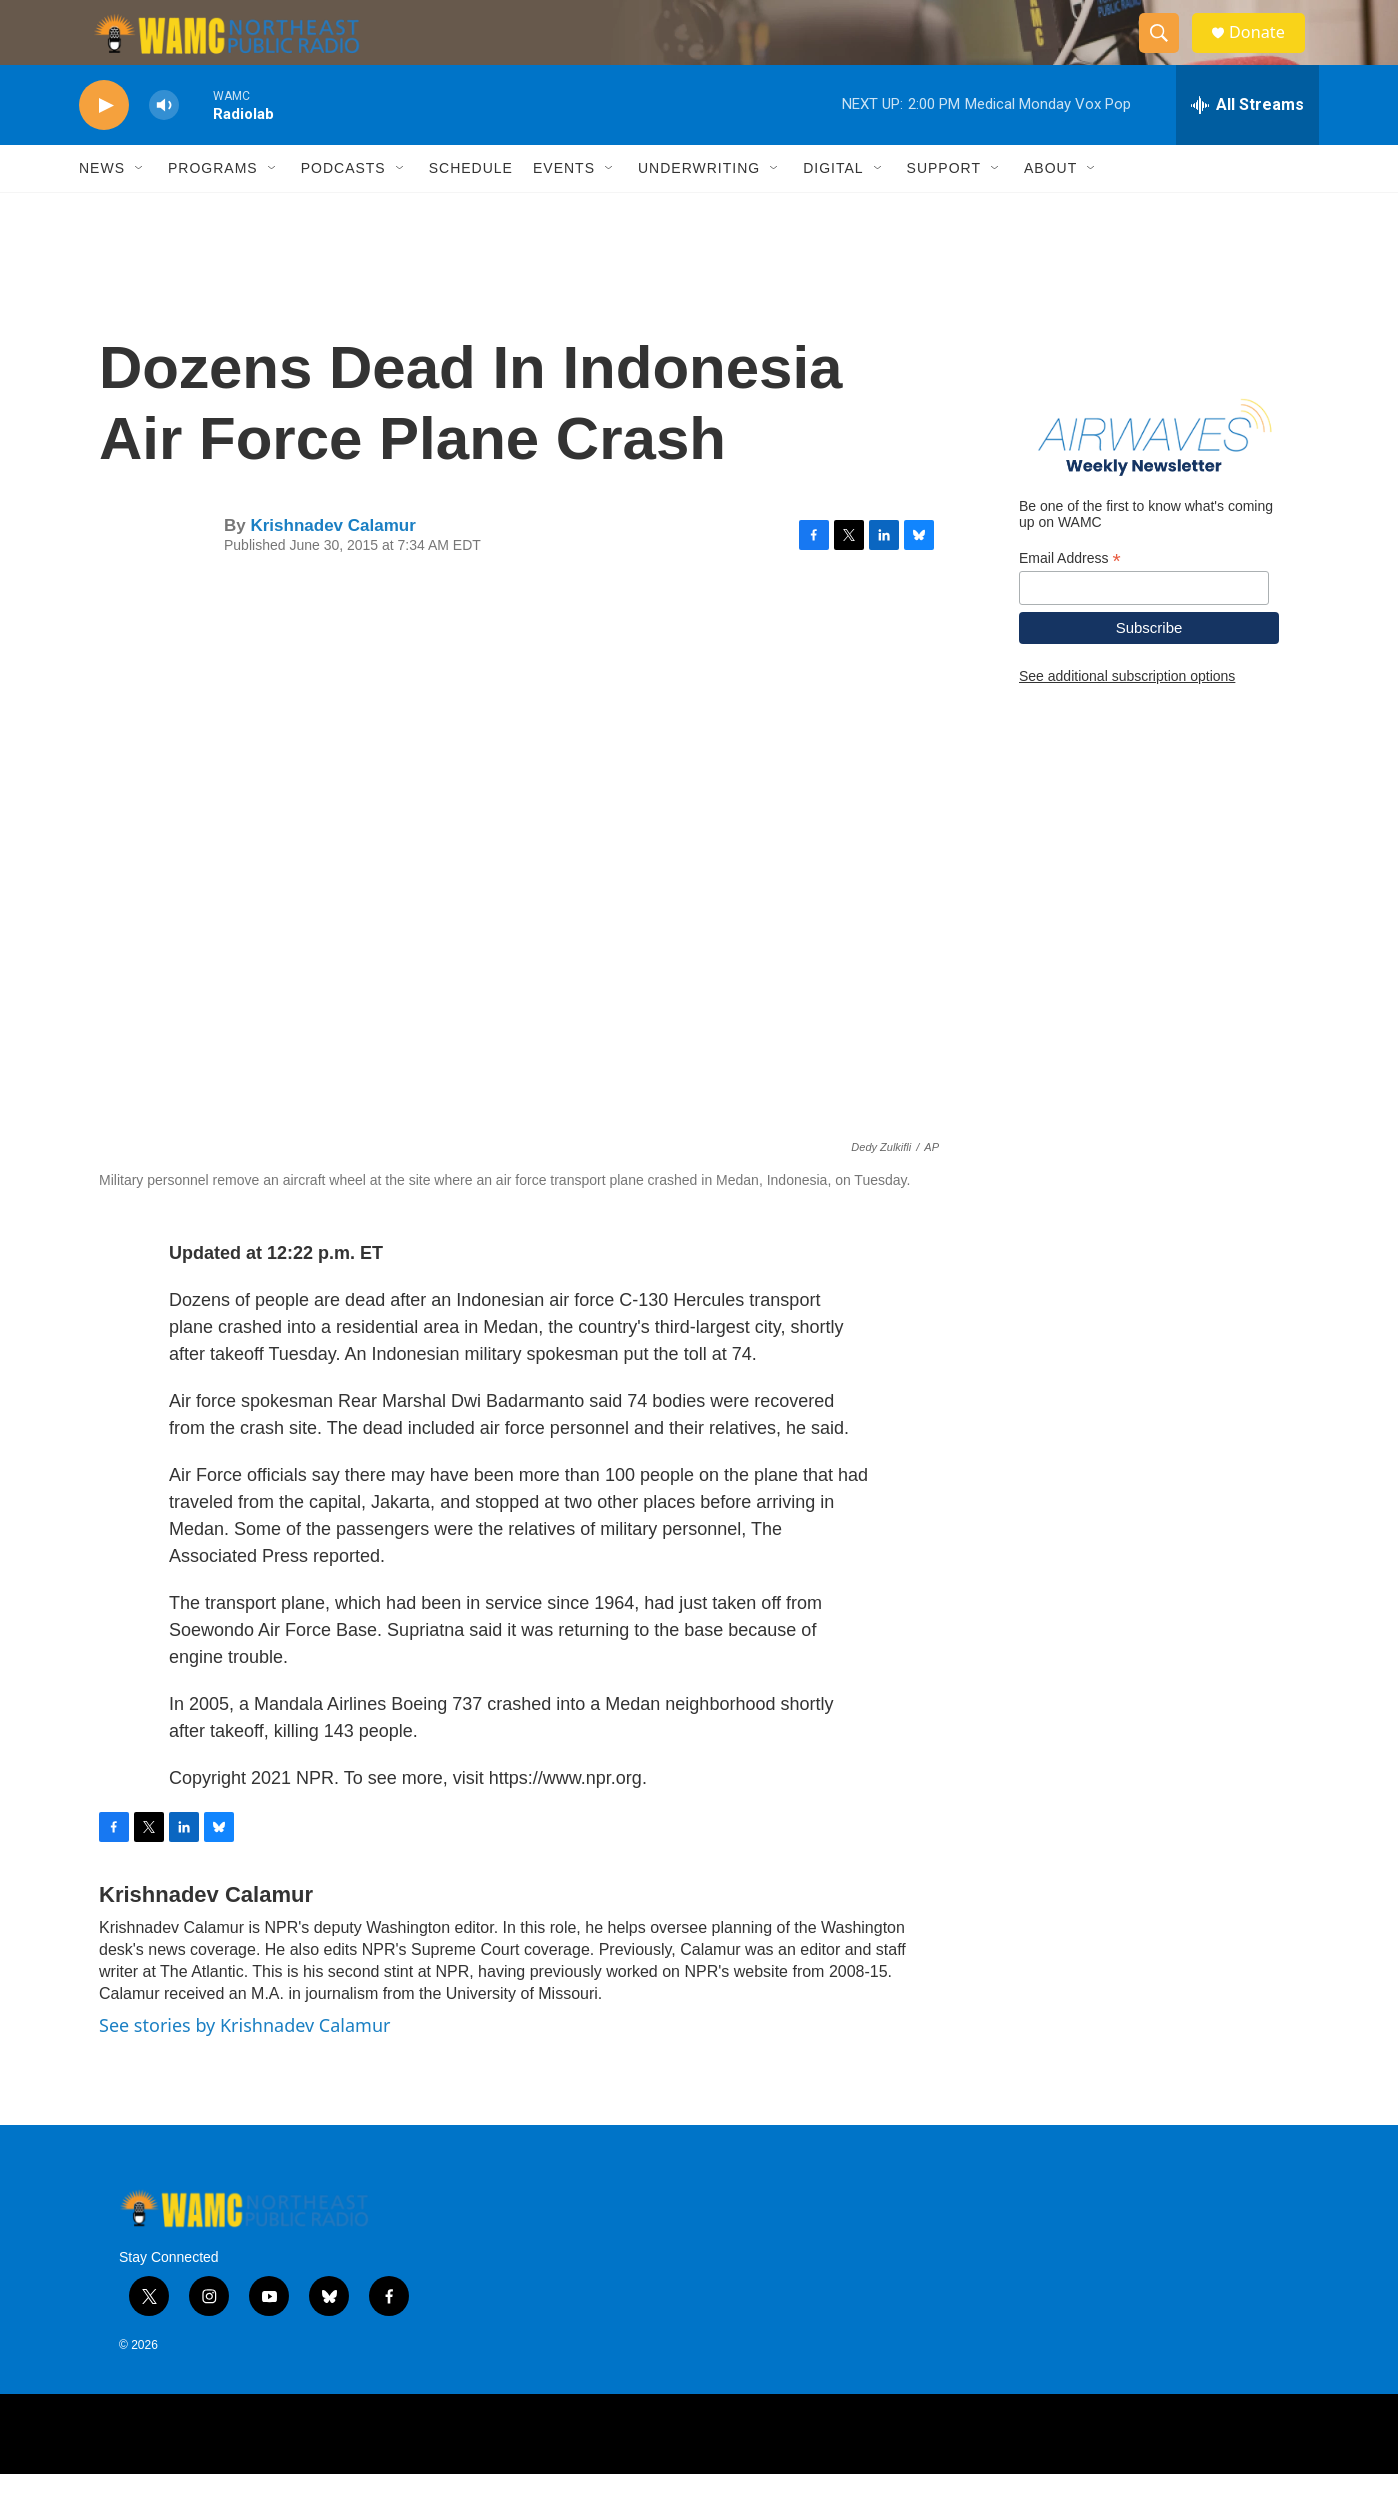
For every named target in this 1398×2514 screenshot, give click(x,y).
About (1050, 208)
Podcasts (343, 208)
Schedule (471, 208)
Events (564, 208)
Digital (833, 208)
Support (944, 208)
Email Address (1070, 597)
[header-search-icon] (1167, 53)
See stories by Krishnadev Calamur (244, 2065)
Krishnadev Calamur (332, 565)
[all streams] (1247, 145)
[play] (104, 145)
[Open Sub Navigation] (140, 208)
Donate (1268, 52)
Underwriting (699, 208)
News (102, 208)
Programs (213, 208)
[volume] (164, 145)
